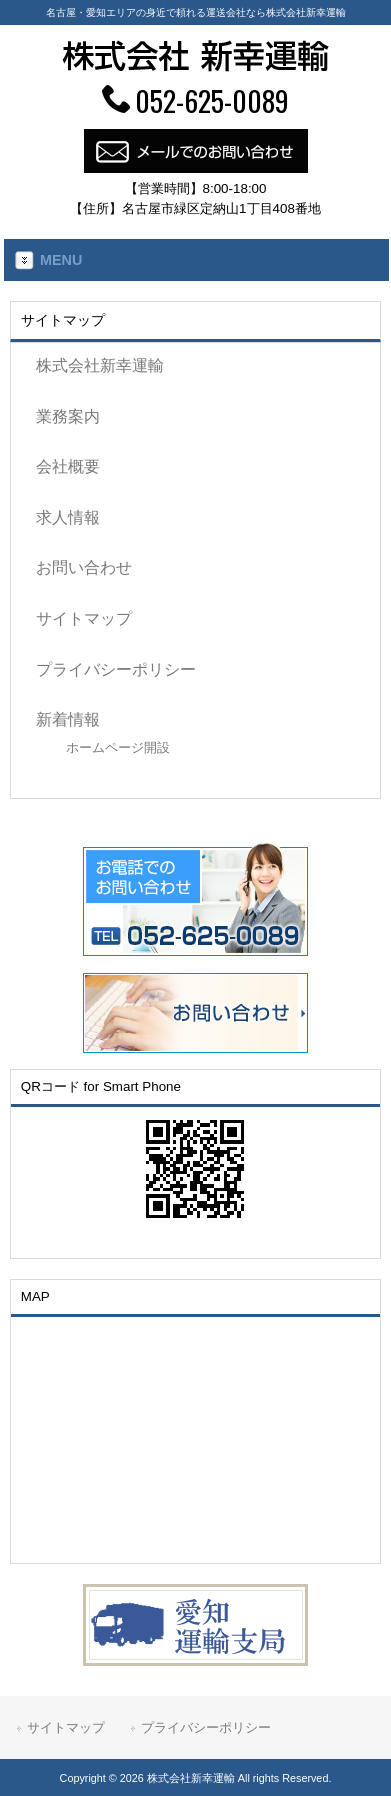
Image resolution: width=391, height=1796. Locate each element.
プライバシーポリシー (116, 669)
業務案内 (68, 416)
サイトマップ (84, 618)
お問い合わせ (84, 567)
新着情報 (68, 719)
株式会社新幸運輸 (100, 365)
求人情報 (68, 517)
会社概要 (68, 466)
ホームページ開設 (118, 747)
